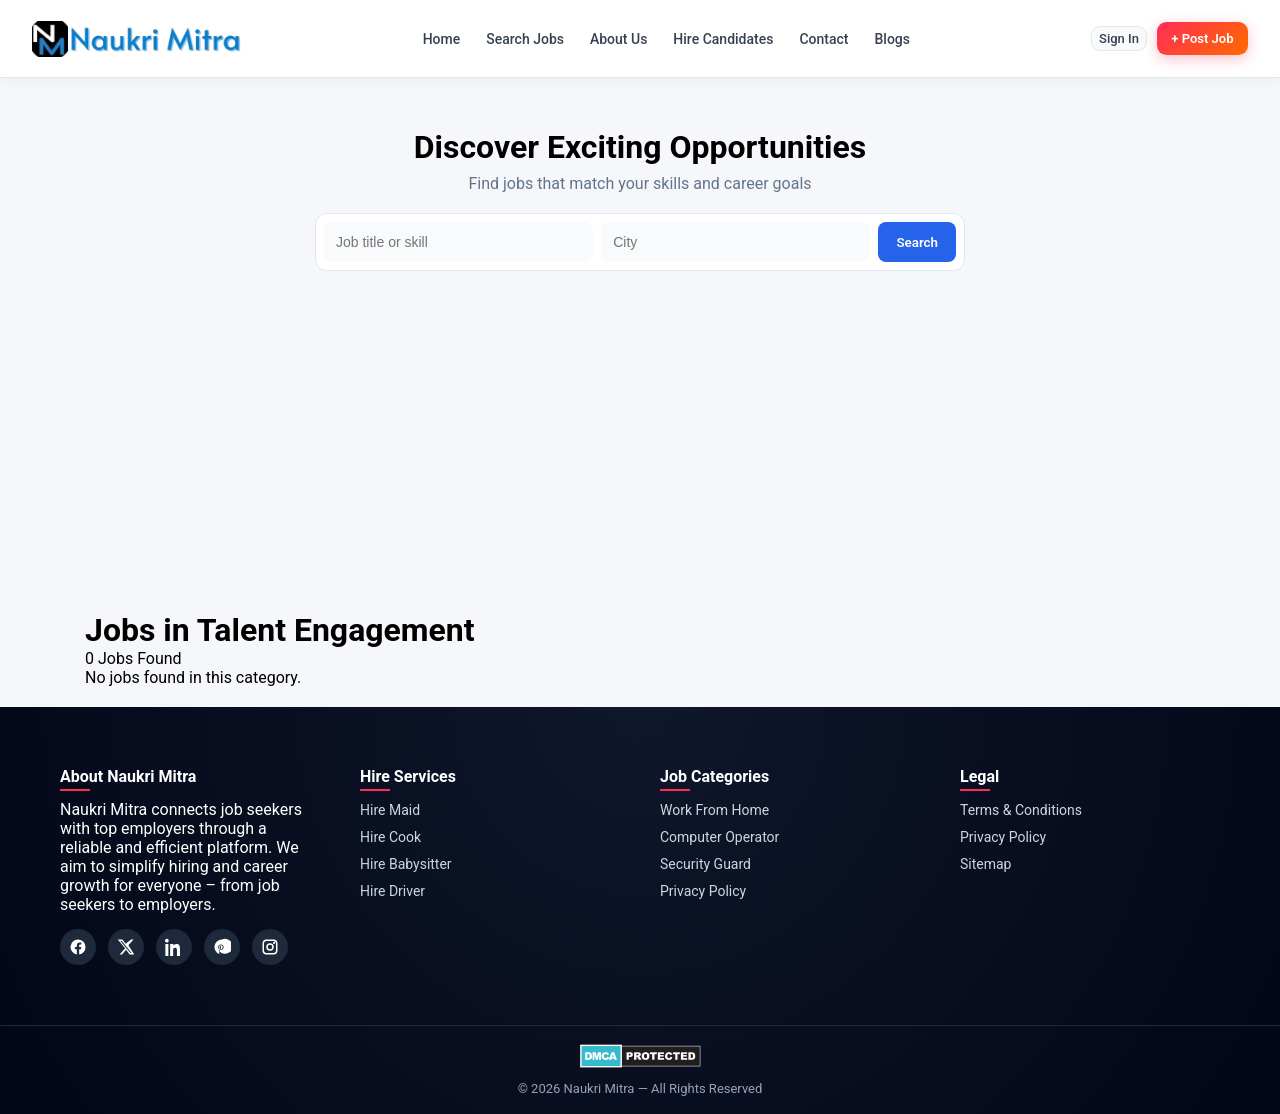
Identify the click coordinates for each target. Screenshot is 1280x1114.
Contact (817, 39)
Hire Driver (392, 891)
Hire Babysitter (406, 864)
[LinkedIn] (174, 947)
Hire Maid (390, 810)
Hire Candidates (717, 39)
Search (917, 242)
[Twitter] (126, 947)
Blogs (886, 39)
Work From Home (714, 810)
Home (435, 39)
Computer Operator (719, 837)
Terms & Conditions (1021, 810)
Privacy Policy (703, 891)
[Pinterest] (222, 947)
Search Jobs (519, 39)
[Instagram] (270, 947)
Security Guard (705, 864)
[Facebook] (78, 947)
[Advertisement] (640, 461)
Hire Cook (390, 837)
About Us (611, 39)
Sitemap (985, 864)
